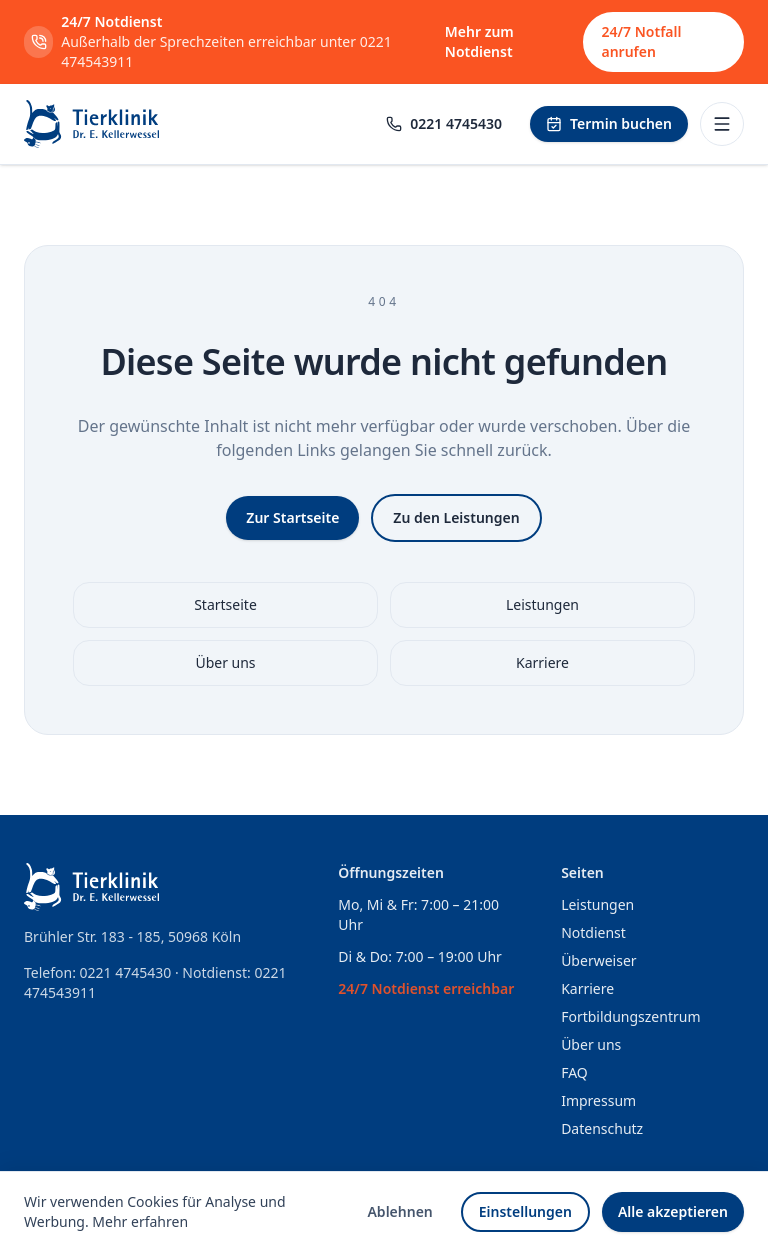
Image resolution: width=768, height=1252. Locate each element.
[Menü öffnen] (722, 124)
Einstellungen (525, 1211)
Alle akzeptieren (673, 1211)
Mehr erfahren (140, 1221)
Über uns (225, 662)
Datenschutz (602, 1128)
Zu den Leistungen (456, 517)
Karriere (542, 662)
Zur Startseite (292, 517)
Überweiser (598, 960)
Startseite (225, 604)
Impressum (598, 1100)
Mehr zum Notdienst (479, 41)
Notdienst (593, 932)
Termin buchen (609, 123)
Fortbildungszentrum (630, 1016)
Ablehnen (399, 1211)
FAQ (574, 1072)
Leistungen (542, 604)
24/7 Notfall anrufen (641, 41)
